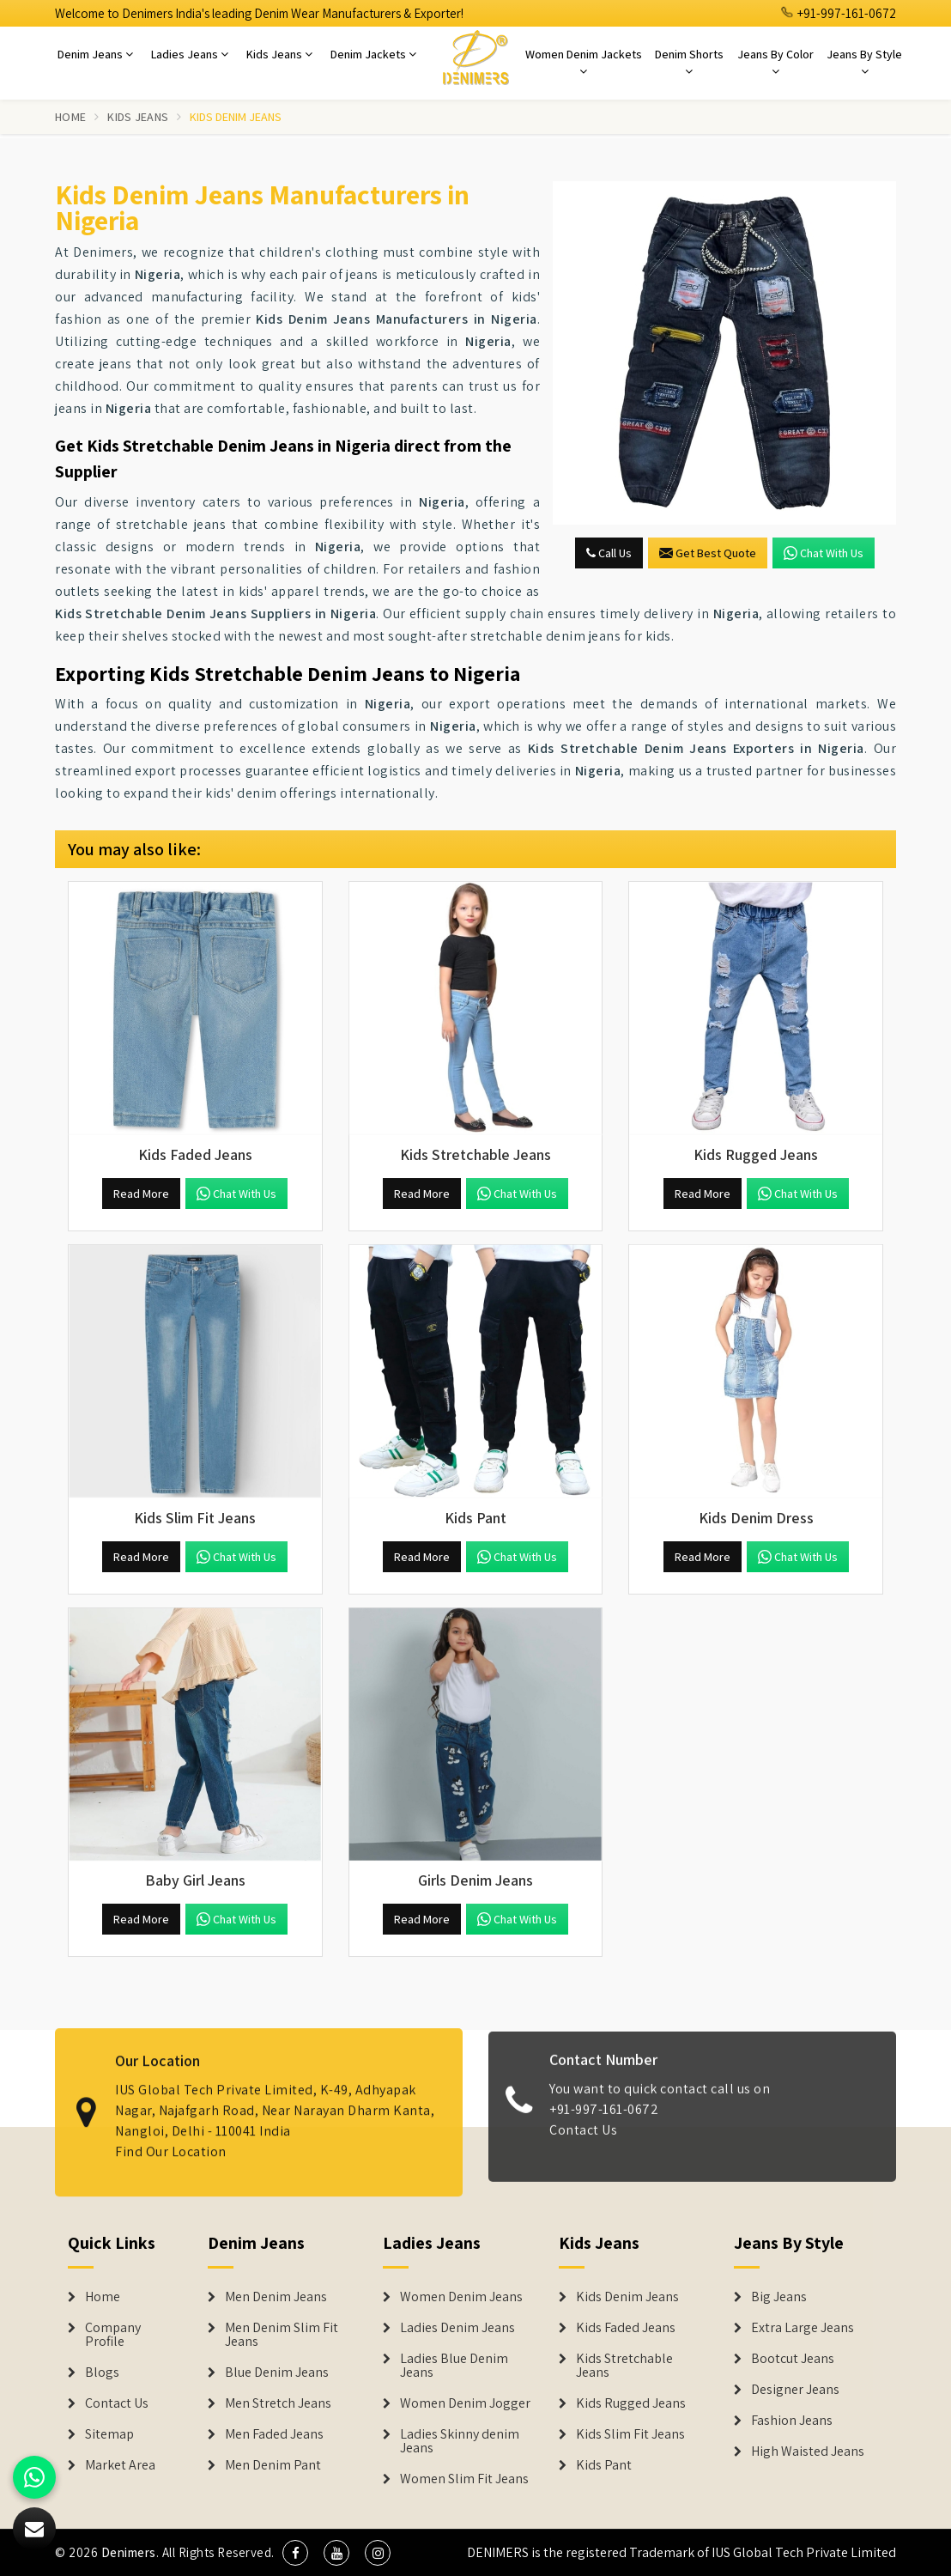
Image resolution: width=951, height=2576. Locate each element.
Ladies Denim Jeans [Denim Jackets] (457, 2328)
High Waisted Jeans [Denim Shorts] (807, 2451)
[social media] (295, 2553)
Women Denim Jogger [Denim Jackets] (465, 2403)
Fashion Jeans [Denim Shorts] (792, 2420)
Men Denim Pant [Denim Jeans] (273, 2465)
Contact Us (583, 2142)
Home (70, 117)
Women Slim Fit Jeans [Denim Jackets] (464, 2479)
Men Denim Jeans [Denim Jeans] (276, 2297)
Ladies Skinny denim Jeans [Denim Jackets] (459, 2441)
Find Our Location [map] (171, 2139)
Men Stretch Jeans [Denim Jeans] (278, 2403)
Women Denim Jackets (583, 61)
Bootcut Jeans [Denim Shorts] (792, 2359)
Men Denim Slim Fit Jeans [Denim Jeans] (281, 2334)
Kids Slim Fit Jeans (630, 2434)
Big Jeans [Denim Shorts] (779, 2297)
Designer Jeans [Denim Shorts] (795, 2390)
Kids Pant (604, 2465)
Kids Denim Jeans (627, 2297)
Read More (141, 1193)
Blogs (102, 2372)
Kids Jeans (279, 54)
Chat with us (823, 553)
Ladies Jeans (189, 54)
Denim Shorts (689, 61)
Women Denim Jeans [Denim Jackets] (461, 2297)
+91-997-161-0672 (838, 13)
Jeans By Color (775, 61)
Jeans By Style (864, 61)
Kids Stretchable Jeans (624, 2365)
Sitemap (109, 2434)
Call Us (609, 553)
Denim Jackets (373, 54)
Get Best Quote (707, 553)
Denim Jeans (95, 54)
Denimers (128, 2552)
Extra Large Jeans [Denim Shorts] (802, 2328)
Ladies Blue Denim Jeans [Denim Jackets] (454, 2365)
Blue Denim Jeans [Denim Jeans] (277, 2372)
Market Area (120, 2465)
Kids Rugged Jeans (631, 2403)
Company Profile (113, 2334)
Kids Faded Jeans (625, 2328)
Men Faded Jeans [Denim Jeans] (274, 2434)
